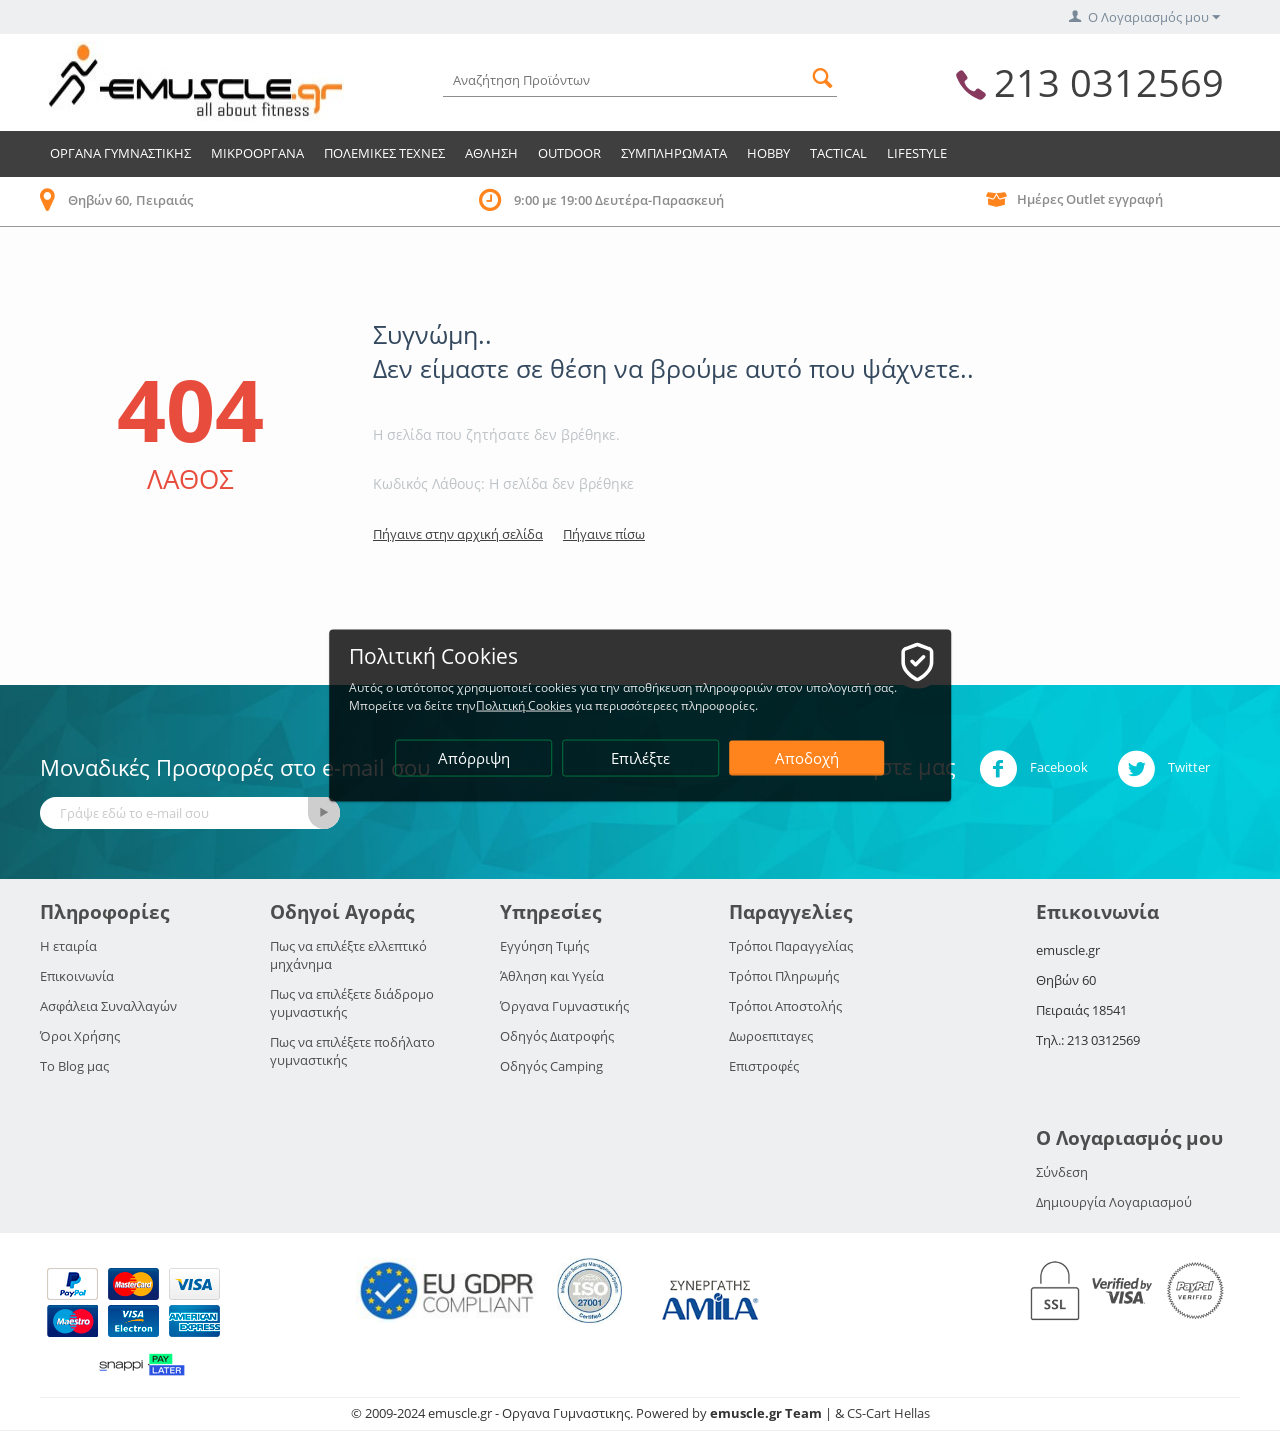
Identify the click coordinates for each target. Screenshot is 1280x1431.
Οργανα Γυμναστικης (120, 153)
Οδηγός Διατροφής (557, 1036)
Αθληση (491, 153)
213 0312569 (1109, 82)
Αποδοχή (807, 758)
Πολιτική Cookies (525, 705)
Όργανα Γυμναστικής (564, 1006)
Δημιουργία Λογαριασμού (1114, 1202)
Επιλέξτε (641, 758)
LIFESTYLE (917, 153)
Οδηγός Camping (551, 1066)
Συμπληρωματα (674, 153)
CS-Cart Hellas (888, 1413)
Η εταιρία (68, 946)
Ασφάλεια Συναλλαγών (108, 1006)
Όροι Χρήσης (80, 1036)
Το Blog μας (74, 1066)
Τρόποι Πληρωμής (784, 976)
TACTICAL (838, 153)
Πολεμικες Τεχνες (384, 153)
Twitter (1163, 769)
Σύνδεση (1062, 1172)
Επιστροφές (764, 1066)
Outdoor (569, 153)
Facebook (1033, 769)
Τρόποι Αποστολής (785, 1006)
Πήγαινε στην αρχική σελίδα (458, 534)
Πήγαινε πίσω (604, 534)
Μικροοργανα (257, 153)
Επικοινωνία (77, 976)
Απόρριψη (474, 758)
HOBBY (768, 153)
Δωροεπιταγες (771, 1036)
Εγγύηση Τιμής (544, 946)
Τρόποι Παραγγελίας (791, 946)
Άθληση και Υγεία (552, 976)
